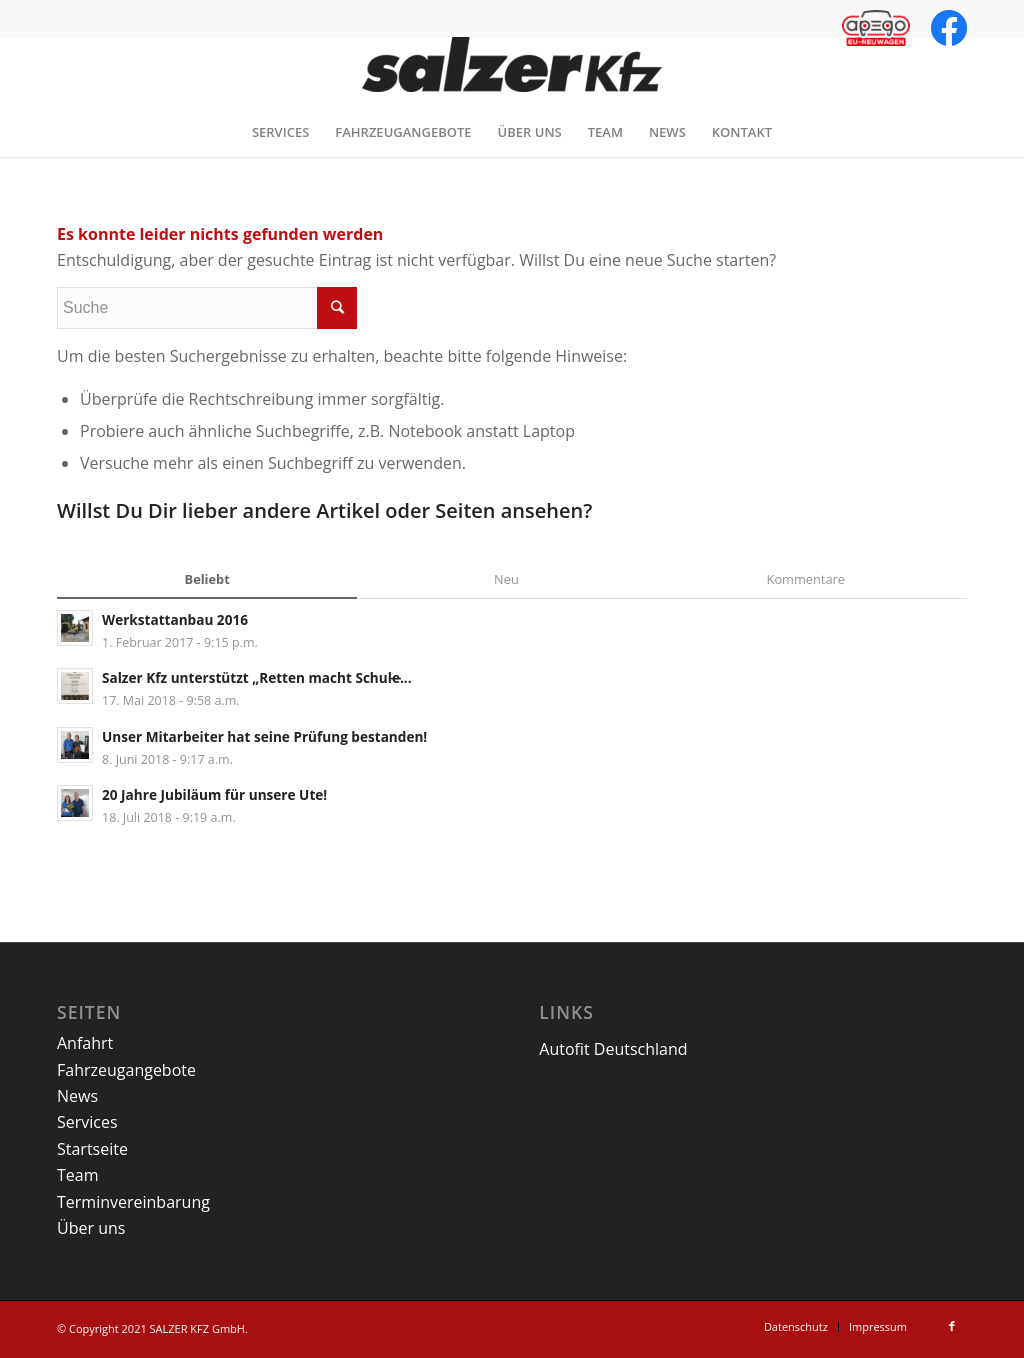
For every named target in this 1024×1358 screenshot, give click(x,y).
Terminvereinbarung (133, 1202)
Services (87, 1122)
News (77, 1096)
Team (78, 1175)
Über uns (91, 1228)
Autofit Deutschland (613, 1049)
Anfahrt (85, 1043)
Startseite (92, 1149)
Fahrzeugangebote (126, 1070)
